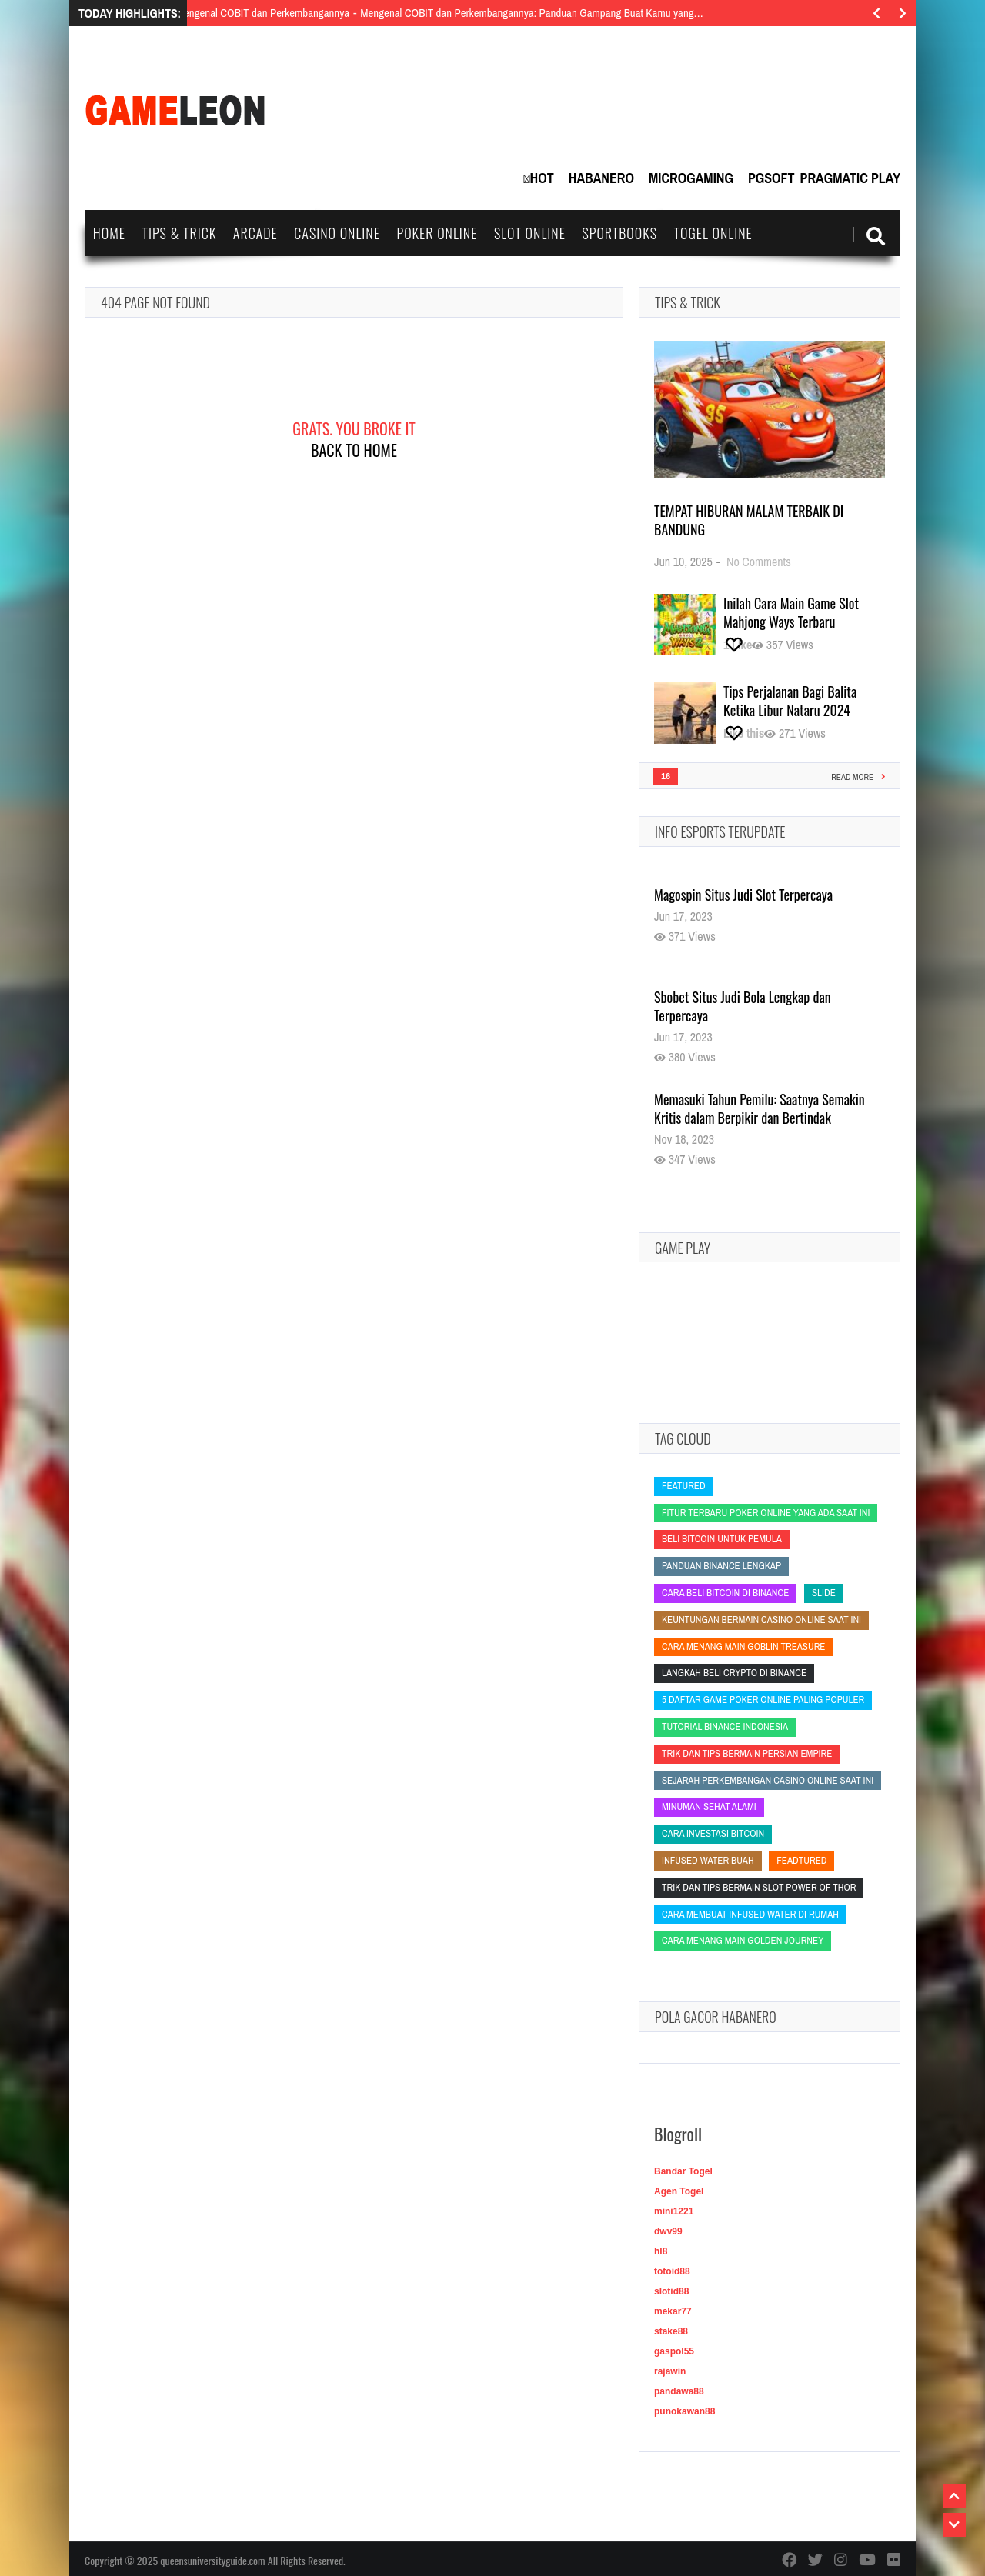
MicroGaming (691, 178)
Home (109, 233)
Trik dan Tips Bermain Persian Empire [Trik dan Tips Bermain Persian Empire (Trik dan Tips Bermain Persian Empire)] (747, 1753)
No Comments (758, 561)
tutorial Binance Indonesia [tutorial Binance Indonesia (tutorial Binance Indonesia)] (725, 1726)
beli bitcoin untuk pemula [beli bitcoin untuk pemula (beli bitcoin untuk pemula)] (722, 1538)
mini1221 (673, 2211)
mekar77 (673, 2311)
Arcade (255, 233)
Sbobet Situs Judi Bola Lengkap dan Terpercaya (742, 1006)
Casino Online (337, 233)
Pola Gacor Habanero (715, 2017)
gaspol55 (674, 2351)
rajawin (670, 2371)
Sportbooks (619, 233)
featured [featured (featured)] (684, 1485)
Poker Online (436, 233)
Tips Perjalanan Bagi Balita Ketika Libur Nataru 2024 (789, 700)
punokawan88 (684, 2411)
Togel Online (713, 233)
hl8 (660, 2251)
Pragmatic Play (850, 178)
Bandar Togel (683, 2171)
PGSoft (771, 178)
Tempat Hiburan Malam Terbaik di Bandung (748, 520)
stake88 (671, 2331)
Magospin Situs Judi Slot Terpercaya (743, 895)
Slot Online (530, 233)
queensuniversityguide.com (212, 2560)
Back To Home (354, 450)
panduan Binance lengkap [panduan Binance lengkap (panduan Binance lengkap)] (721, 1565)
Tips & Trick (179, 233)
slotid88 (671, 2291)
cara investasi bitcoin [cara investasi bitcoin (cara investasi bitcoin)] (713, 1833)
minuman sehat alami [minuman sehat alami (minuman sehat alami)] (709, 1806)
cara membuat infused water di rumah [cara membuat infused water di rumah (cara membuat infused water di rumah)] (750, 1914)
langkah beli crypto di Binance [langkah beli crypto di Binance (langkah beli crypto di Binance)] (734, 1672)
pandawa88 (679, 2391)
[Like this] (737, 644)
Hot (542, 178)
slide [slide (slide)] (824, 1592)
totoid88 (672, 2271)
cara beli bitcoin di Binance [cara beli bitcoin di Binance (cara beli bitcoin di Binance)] (725, 1592)
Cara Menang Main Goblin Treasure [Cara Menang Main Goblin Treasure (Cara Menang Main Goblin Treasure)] (743, 1646)
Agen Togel (678, 2191)
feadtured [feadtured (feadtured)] (801, 1860)
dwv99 (668, 2231)
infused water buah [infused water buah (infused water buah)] (708, 1860)
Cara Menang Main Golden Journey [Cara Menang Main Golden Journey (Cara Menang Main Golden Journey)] (742, 1940)
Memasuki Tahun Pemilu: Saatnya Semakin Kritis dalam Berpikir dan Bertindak (759, 1108)
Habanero (601, 178)
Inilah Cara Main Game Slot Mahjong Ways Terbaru (791, 612)
